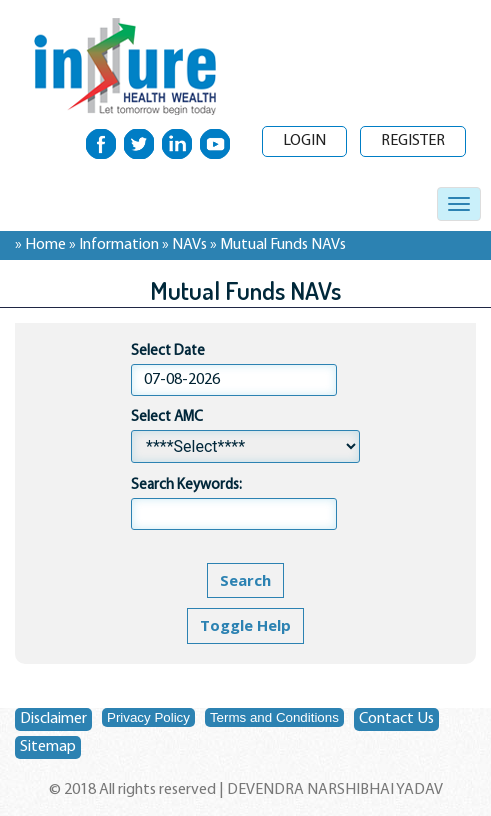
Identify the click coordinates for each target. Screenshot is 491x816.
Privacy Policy (148, 717)
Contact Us (396, 719)
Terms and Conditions (274, 717)
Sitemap (48, 747)
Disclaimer (53, 719)
